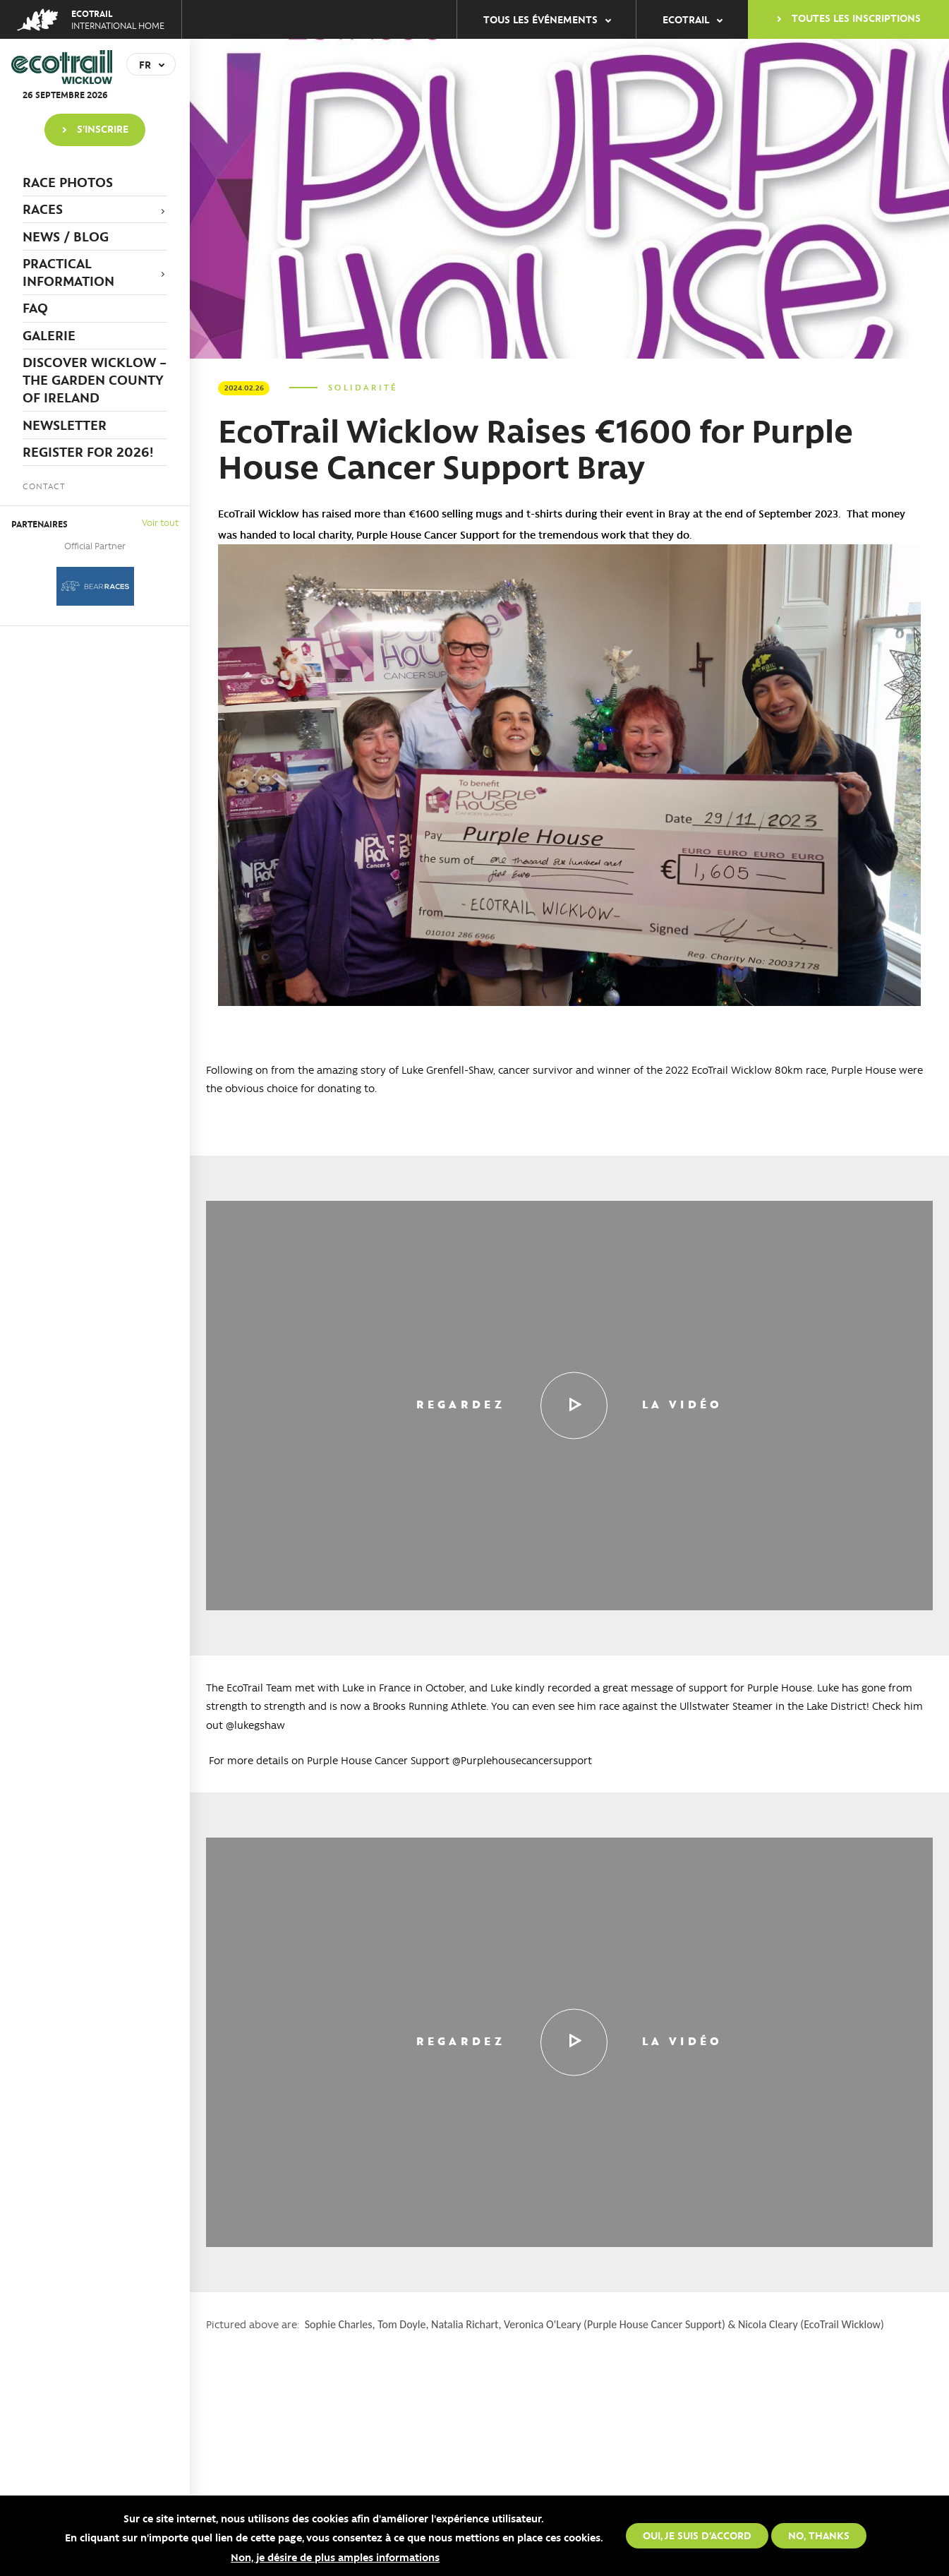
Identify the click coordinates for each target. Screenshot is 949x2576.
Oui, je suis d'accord (697, 2535)
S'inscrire (102, 128)
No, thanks (819, 2535)
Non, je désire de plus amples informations (335, 2557)
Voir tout (160, 522)
